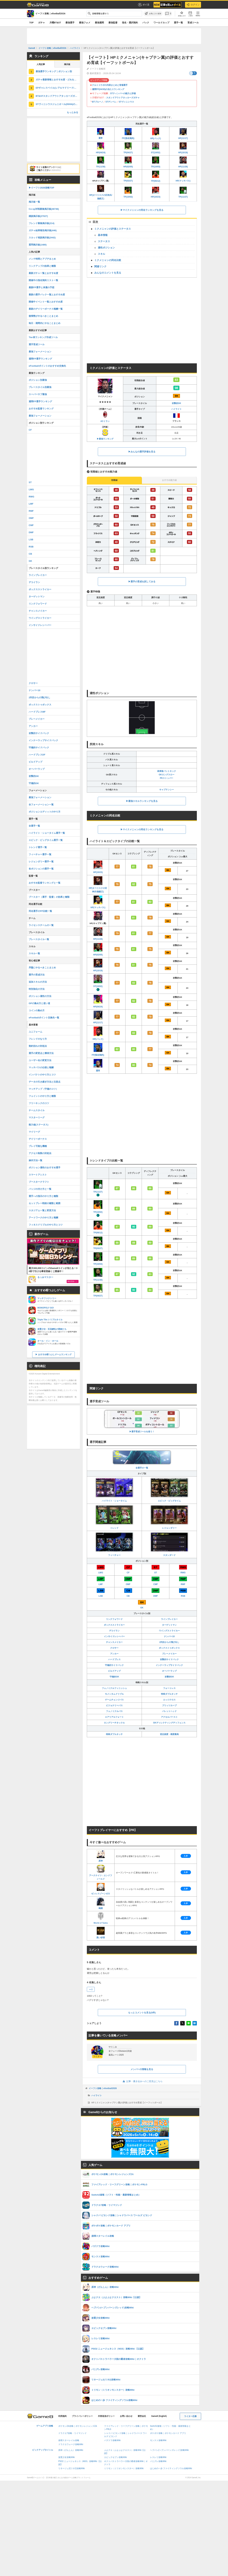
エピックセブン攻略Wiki (115, 2457)
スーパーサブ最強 (38, 394)
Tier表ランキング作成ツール (43, 337)
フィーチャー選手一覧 (40, 854)
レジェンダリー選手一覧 (41, 861)
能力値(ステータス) (38, 1124)
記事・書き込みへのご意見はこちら (142, 2081)
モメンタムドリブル (114, 1694)
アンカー (114, 1653)
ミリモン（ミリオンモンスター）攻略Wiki (124, 2468)
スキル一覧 (34, 953)
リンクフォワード (114, 1619)
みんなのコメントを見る (107, 272)
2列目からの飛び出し (169, 1642)
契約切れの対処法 (38, 1046)
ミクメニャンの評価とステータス (112, 228)
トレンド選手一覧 (38, 847)
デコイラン (114, 1630)
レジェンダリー (169, 1517)
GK (142, 1604)
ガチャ (41, 22)
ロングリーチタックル (114, 1723)
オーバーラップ (169, 1671)
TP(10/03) (155, 162)
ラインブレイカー (169, 1619)
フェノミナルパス (114, 1711)
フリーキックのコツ (39, 1103)
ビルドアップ (114, 1671)
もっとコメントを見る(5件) (142, 2012)
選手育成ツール (37, 344)
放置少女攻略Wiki (66, 2457)
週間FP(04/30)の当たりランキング (108, 89)
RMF (183, 1581)
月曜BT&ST (55, 22)
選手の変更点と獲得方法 (41, 1053)
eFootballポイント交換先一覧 (44, 1017)
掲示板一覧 (34, 202)
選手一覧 (178, 22)
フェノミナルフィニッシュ (114, 1688)
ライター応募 (190, 2416)
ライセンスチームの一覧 (41, 925)
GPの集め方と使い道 (39, 1003)
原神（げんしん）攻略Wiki (70, 2450)
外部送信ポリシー (106, 2416)
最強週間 (99, 22)
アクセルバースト (169, 1717)
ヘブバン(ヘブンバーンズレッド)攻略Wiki (169, 2450)
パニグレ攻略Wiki (158, 2461)
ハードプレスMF (37, 711)
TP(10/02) (128, 192)
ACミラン (105, 416)
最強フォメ (84, 22)
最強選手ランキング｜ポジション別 (54, 71)
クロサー (114, 1648)
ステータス (104, 241)
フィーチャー (114, 1544)
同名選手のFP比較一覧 (40, 911)
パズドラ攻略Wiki (112, 2440)
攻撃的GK (176, 403)
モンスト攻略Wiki (158, 2440)
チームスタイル (37, 1110)
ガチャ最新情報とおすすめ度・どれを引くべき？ (58, 79)
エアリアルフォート (114, 1717)
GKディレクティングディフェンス (169, 1723)
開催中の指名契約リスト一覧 (43, 280)
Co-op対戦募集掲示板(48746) (44, 209)
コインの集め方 (37, 1010)
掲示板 (67, 64)
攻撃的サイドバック (169, 1659)
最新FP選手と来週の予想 (41, 287)
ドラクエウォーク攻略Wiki (70, 2444)
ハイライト (176, 409)
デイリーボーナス (38, 1139)
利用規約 (62, 2416)
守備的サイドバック (114, 1665)
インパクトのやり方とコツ (42, 1074)
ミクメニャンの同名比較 (107, 260)
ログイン (193, 4)
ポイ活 (143, 5)
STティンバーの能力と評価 (123, 93)
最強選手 (69, 22)
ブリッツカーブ (169, 1705)
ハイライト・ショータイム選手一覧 (47, 833)
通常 (100, 133)
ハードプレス (114, 1659)
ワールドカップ (161, 22)
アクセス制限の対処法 (40, 1153)
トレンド (114, 1517)
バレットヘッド (169, 1711)
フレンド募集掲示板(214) (41, 223)
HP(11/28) (183, 162)
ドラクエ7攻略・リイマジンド (72, 2433)
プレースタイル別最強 (40, 387)
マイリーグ (34, 1131)
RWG (183, 1569)
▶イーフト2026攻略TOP (41, 187)
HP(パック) (155, 134)
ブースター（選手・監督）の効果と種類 (49, 897)
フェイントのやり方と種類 (42, 1096)
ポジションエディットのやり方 (44, 811)
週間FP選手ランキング (40, 358)
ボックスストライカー (114, 1625)
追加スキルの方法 (38, 982)
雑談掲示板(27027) (38, 216)
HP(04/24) (100, 148)
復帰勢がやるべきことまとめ (43, 316)
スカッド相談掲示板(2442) (42, 237)
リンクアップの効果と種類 (42, 266)
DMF (155, 1592)
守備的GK (114, 1676)
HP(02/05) (128, 162)
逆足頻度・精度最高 (169, 1734)
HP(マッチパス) (183, 176)
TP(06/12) (155, 176)
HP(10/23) (155, 192)
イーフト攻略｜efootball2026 (103, 2088)
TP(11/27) (183, 192)
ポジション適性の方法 (40, 996)
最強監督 (112, 22)
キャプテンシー (166, 789)
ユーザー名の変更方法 (40, 1060)
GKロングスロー (166, 774)
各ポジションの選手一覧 (41, 868)
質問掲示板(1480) (38, 244)
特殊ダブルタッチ (169, 1694)
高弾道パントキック (166, 771)
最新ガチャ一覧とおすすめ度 (43, 273)
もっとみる (72, 112)
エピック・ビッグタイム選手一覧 (46, 840)
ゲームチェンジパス (114, 1700)
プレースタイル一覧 (39, 939)
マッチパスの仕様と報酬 (41, 1067)
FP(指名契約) (128, 133)
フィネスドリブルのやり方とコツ (46, 1224)
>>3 (91, 1989)
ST (155, 1569)
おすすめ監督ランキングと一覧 (44, 883)
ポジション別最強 (38, 380)
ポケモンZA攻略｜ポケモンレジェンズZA (77, 2426)
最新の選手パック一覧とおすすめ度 (47, 294)
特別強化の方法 (37, 989)
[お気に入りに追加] (153, 13)
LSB (101, 1592)
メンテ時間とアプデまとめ (42, 259)
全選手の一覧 (141, 1459)
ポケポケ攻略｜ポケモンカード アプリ (168, 2433)
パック (145, 22)
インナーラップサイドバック (169, 1665)
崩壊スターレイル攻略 (68, 2440)
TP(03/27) (128, 176)
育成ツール (193, 22)
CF (128, 1569)
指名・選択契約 (130, 22)
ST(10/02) (155, 148)
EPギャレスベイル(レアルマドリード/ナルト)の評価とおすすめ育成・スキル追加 (58, 87)
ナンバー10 (169, 1636)
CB (128, 1592)
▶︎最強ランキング (105, 434)
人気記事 (41, 64)
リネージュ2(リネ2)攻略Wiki (71, 2468)
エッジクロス (169, 1700)
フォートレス (169, 1688)
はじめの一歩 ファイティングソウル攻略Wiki (171, 2468)
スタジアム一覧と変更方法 (42, 1210)
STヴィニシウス (126, 102)
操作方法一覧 (35, 1160)
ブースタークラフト (39, 1182)
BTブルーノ (97, 102)
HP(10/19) (183, 148)
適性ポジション (106, 247)
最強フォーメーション (40, 351)
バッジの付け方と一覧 (40, 1189)
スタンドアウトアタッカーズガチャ (123, 97)
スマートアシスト (38, 1174)
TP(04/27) (128, 148)
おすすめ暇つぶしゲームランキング (55, 1354)
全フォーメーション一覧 (41, 804)
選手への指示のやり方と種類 (43, 1196)
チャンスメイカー (114, 1642)
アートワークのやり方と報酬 (43, 1217)
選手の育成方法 (37, 974)
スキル (101, 253)
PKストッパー (166, 778)
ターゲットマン (169, 1625)
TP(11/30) (100, 162)
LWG (101, 1569)
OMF (128, 1581)
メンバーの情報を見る (142, 2069)
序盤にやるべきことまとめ (42, 967)
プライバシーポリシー (82, 2416)
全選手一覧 (34, 825)
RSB (183, 1592)
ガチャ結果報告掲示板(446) (43, 230)
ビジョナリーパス (114, 1705)
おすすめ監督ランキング (41, 408)
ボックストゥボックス (169, 1648)
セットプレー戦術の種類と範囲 (44, 1203)
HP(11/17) (183, 133)
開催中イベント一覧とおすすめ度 (46, 301)
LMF (101, 1581)
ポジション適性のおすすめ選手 (44, 1167)
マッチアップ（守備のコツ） (43, 1089)
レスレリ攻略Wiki (158, 2457)
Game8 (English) (159, 2416)
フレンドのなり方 (38, 1039)
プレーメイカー (169, 1653)
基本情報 (103, 235)
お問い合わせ (126, 2416)
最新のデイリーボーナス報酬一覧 (46, 309)
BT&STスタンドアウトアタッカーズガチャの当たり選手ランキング (58, 96)
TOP (31, 22)
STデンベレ (110, 102)
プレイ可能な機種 (38, 1146)
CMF (155, 1581)
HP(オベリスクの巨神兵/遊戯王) (98, 884)
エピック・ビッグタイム (169, 1490)
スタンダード (169, 1544)
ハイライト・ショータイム (114, 1490)
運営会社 (142, 2416)
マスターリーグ (37, 1117)
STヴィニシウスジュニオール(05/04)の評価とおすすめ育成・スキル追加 (58, 104)
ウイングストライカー (169, 1630)
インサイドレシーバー (114, 1636)
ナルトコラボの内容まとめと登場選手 (110, 85)
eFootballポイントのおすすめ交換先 (47, 366)
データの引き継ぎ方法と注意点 (44, 1081)
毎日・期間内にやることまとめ (44, 323)
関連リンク (100, 266)
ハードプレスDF (37, 754)
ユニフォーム (35, 1031)
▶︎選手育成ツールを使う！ (142, 1421)
